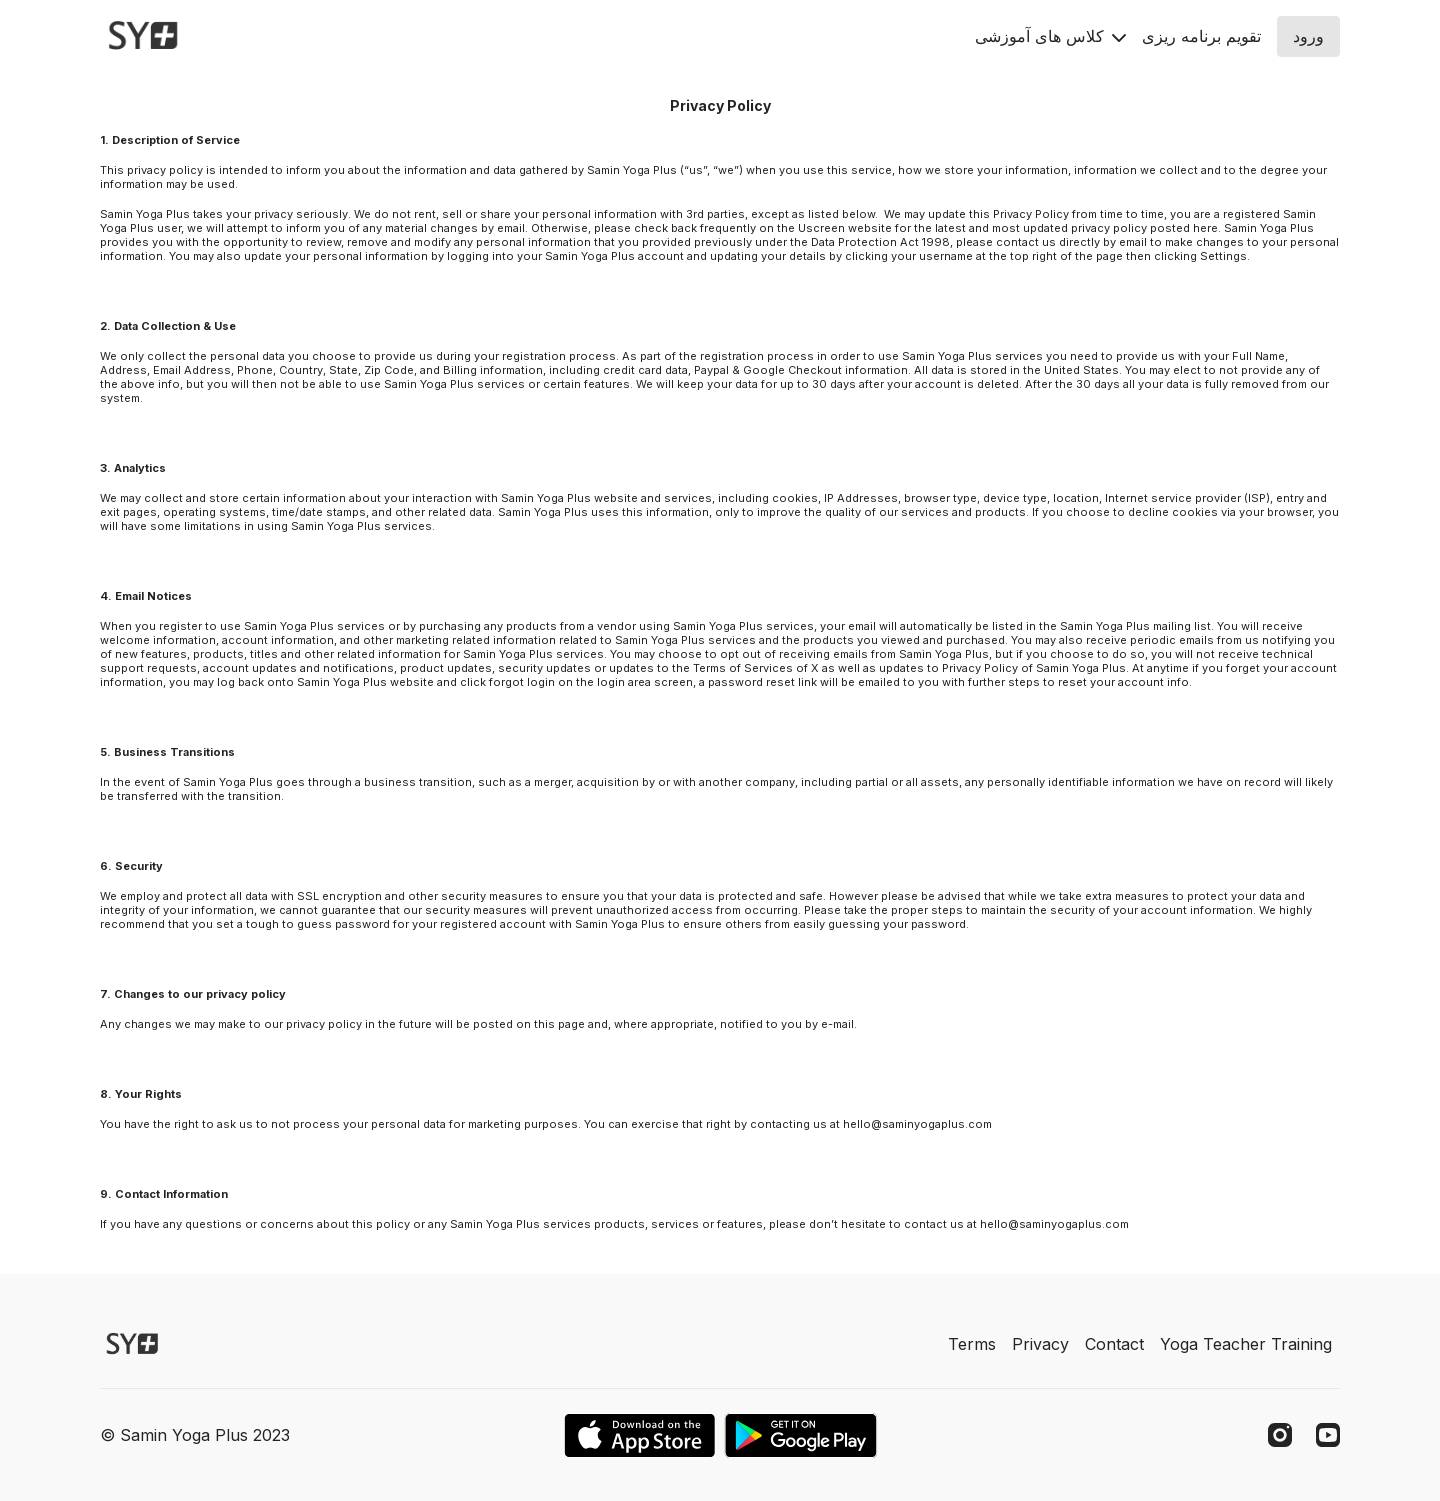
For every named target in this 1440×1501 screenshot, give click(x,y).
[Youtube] (1328, 1435)
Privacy (1040, 1344)
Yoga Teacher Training (1246, 1344)
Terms (972, 1344)
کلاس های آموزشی (1050, 36)
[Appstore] (639, 1435)
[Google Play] (801, 1435)
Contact (1114, 1344)
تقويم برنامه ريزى (1201, 36)
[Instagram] (1280, 1435)
